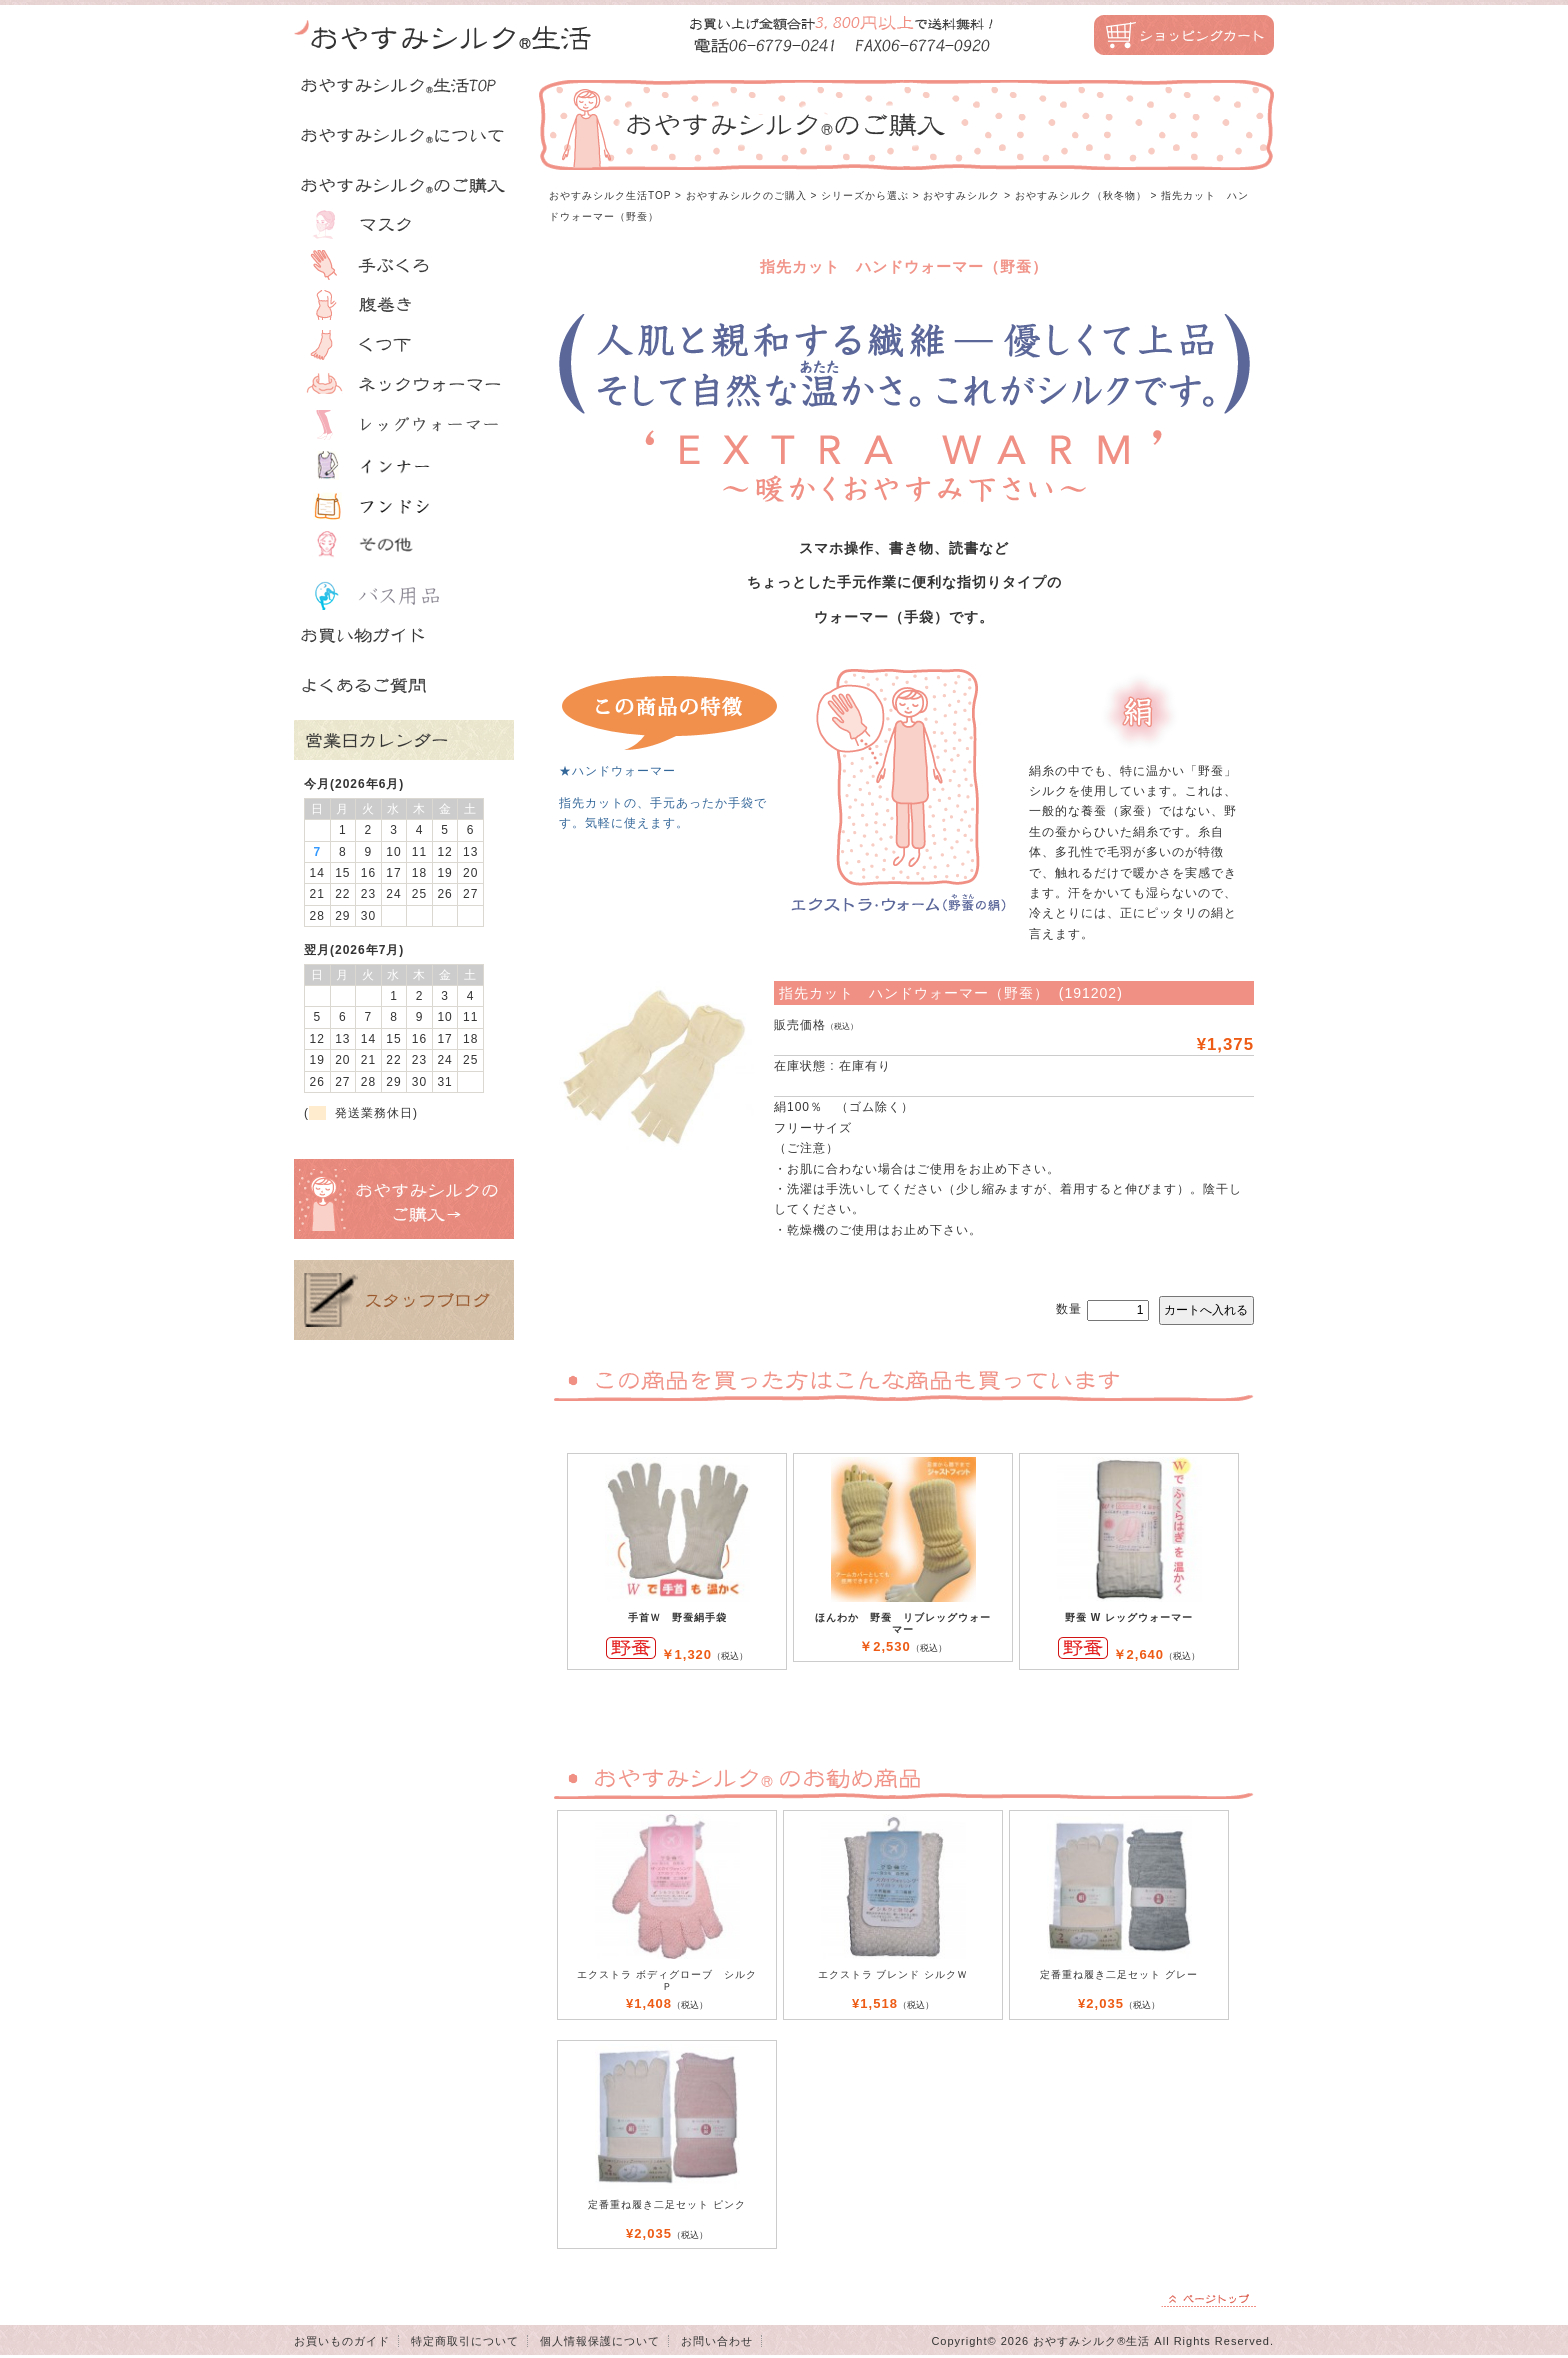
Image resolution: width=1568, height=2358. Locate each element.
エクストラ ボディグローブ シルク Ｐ (667, 1980)
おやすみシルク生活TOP (610, 195)
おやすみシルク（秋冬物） (1081, 195)
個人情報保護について (600, 2341)
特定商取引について (465, 2341)
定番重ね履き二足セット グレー (1119, 1974)
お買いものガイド (342, 2341)
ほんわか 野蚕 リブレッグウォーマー (903, 1623)
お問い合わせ (717, 2341)
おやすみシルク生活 (444, 35)
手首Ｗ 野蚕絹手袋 (677, 1617)
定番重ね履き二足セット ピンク (667, 2204)
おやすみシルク (961, 195)
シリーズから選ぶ (865, 195)
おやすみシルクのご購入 (746, 195)
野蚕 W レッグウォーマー (1129, 1617)
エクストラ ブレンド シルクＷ (893, 1974)
